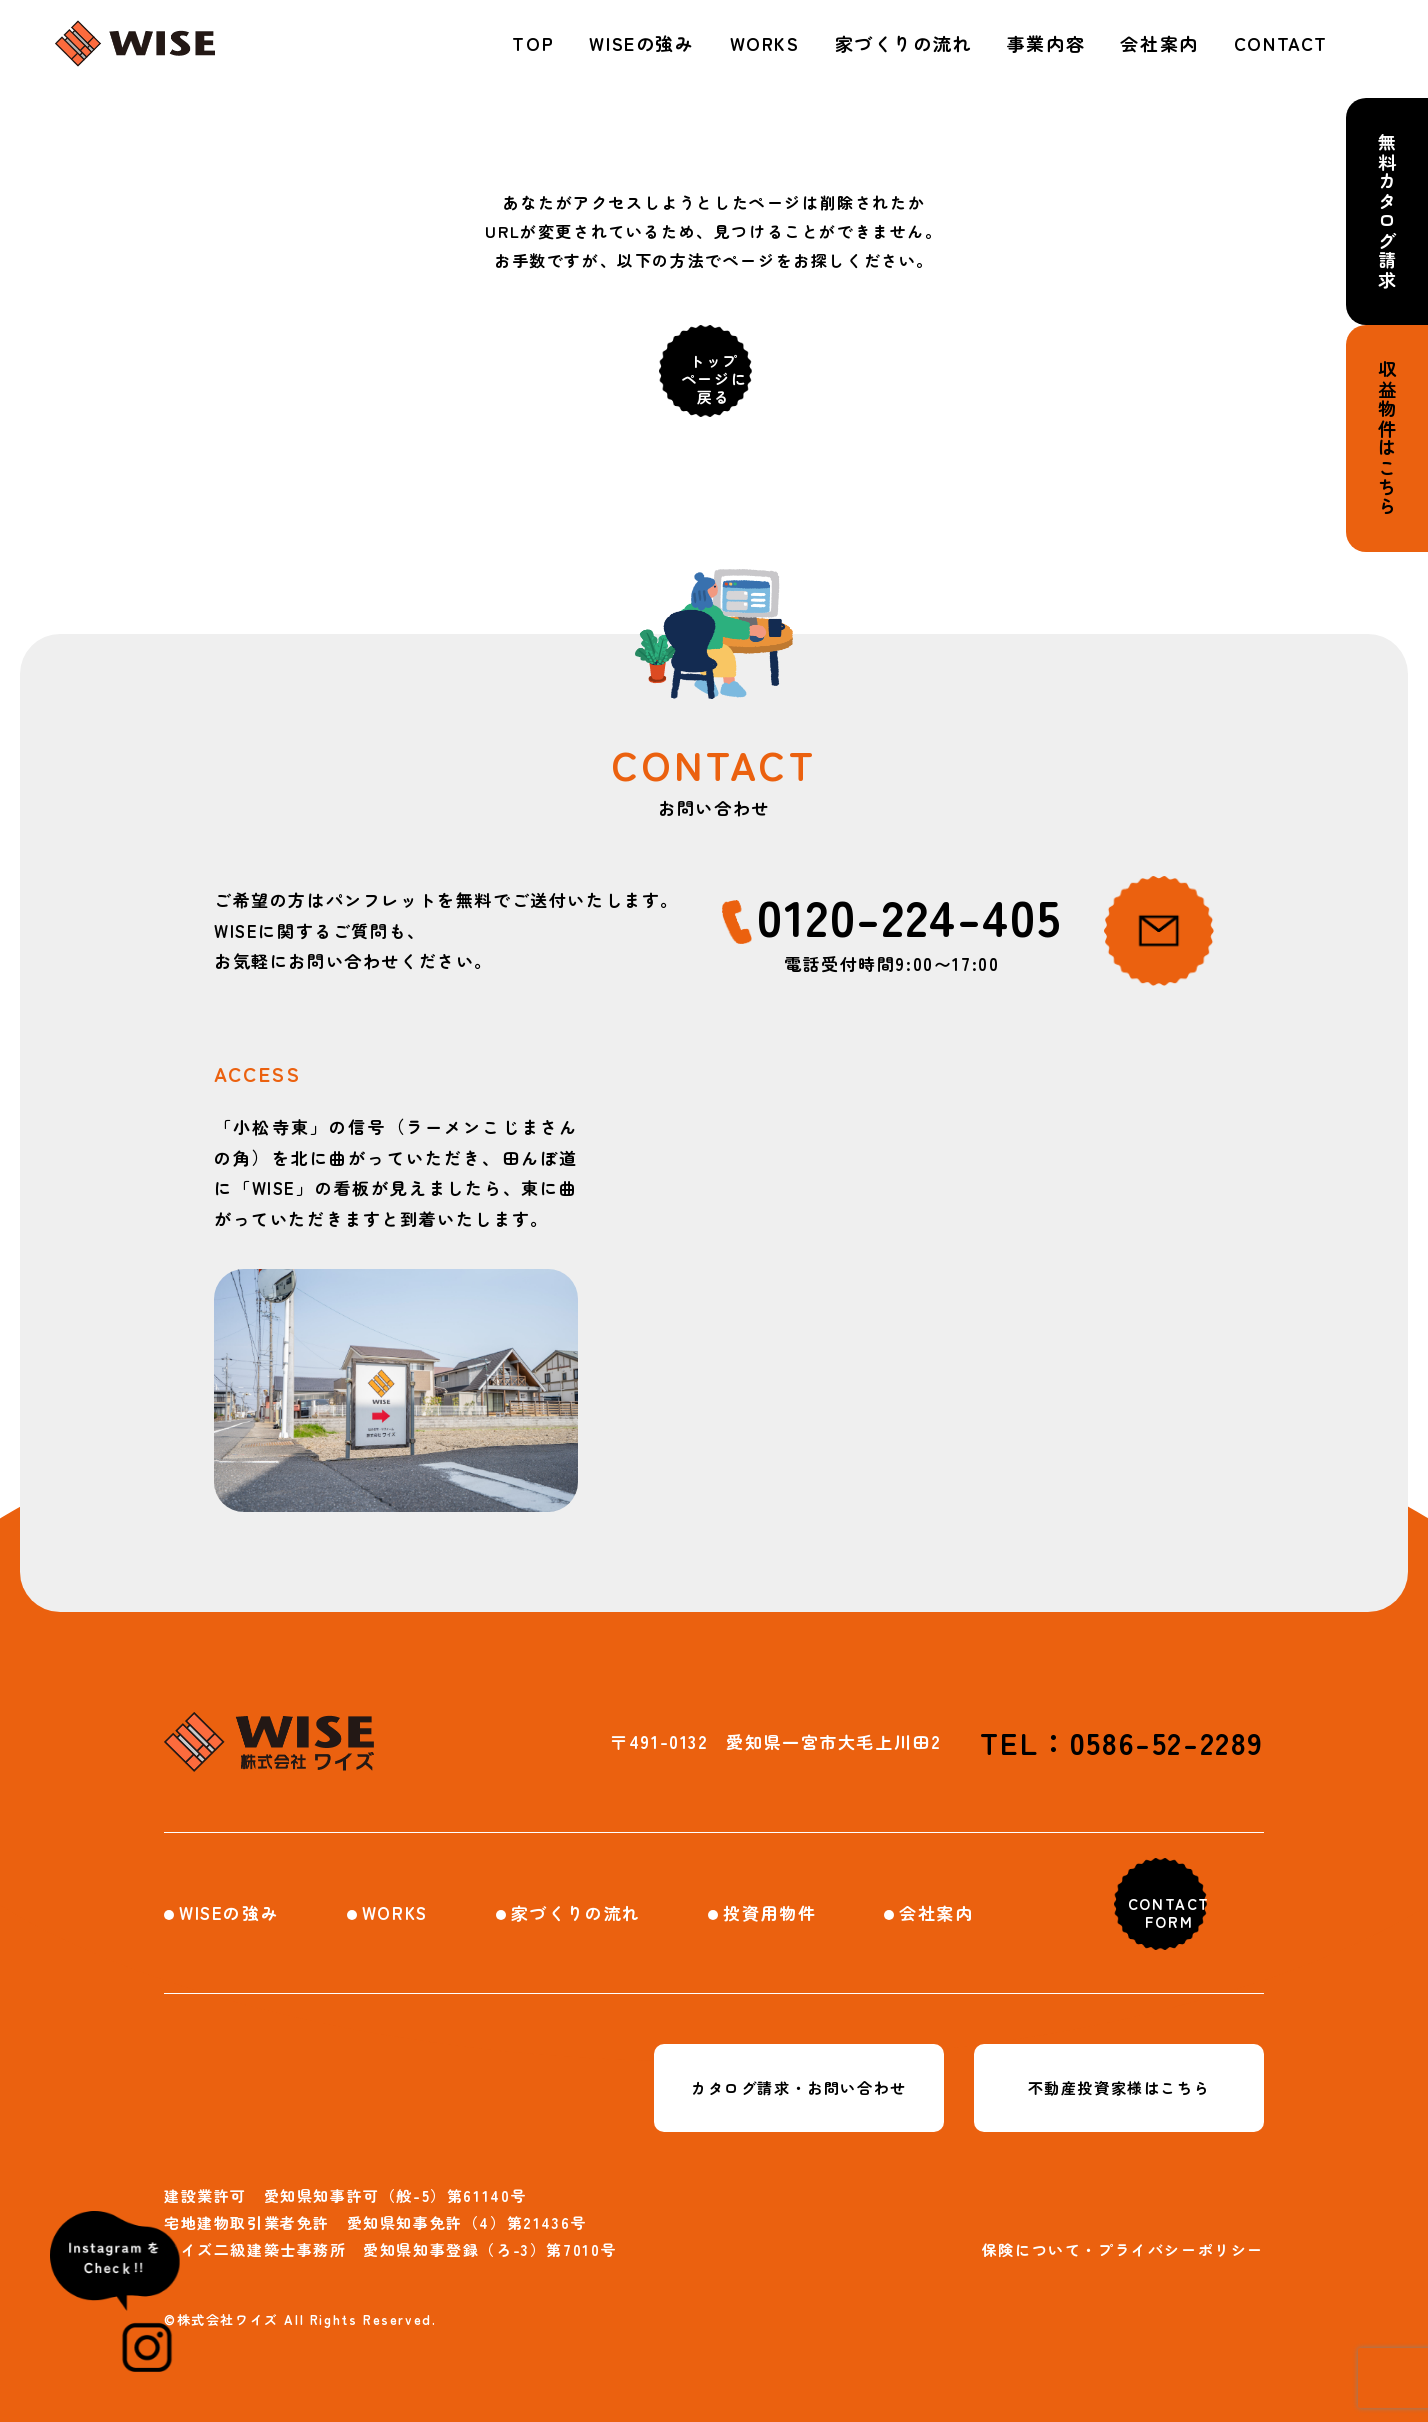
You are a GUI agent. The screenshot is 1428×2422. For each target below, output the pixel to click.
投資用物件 (769, 1912)
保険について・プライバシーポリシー (1123, 2249)
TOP (533, 43)
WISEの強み (641, 43)
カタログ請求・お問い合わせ (799, 2087)
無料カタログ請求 (1387, 211)
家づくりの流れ (903, 43)
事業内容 (1046, 43)
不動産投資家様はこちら (1119, 2087)
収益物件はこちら (1387, 438)
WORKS (765, 43)
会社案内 (1159, 43)
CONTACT (1281, 43)
